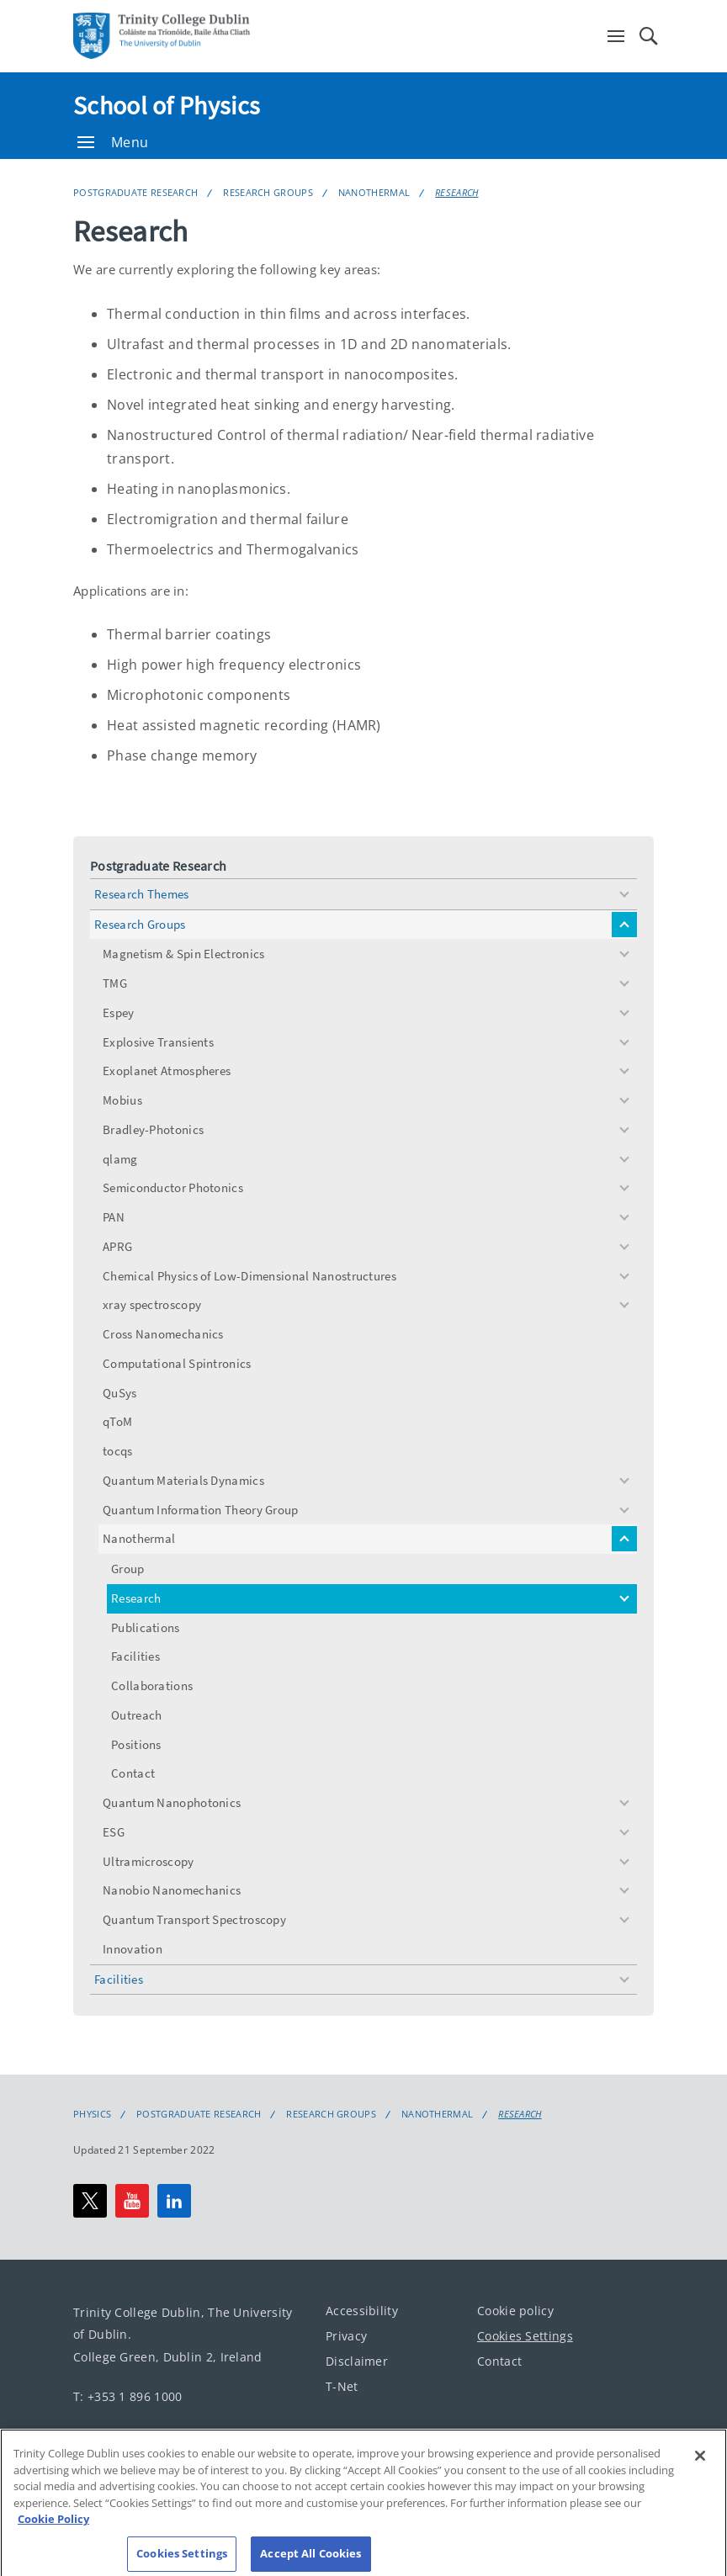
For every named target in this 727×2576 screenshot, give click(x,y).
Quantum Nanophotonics (172, 1802)
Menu (112, 142)
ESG (114, 1832)
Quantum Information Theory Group (201, 1510)
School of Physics (166, 105)
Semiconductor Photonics (173, 1187)
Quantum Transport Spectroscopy (194, 1919)
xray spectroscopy (152, 1304)
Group (128, 1569)
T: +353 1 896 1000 (127, 2396)
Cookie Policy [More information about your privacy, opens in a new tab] (53, 2534)
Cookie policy (515, 2311)
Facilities (135, 1656)
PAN (114, 1217)
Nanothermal (374, 192)
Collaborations (152, 1685)
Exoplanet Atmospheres (167, 1071)
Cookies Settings (525, 2336)
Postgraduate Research (135, 192)
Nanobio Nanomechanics (172, 1890)
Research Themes (141, 894)
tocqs (118, 1451)
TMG (115, 983)
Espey (119, 1012)
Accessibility (362, 2311)
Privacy (346, 2336)
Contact (133, 1773)
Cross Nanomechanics (163, 1334)
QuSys (120, 1393)
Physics (92, 2114)
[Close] (700, 2471)
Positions (136, 1744)
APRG (117, 1246)
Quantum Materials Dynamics (183, 1480)
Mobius (122, 1100)
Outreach (136, 1715)
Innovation (132, 1949)
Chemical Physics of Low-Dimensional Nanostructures (249, 1276)
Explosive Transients (158, 1042)
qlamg (120, 1159)
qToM (117, 1421)
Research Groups (268, 192)
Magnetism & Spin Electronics (183, 954)
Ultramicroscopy (148, 1861)
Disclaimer (357, 2361)
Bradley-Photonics (153, 1129)
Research (456, 192)
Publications (145, 1627)
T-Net (342, 2386)
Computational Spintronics (177, 1363)
